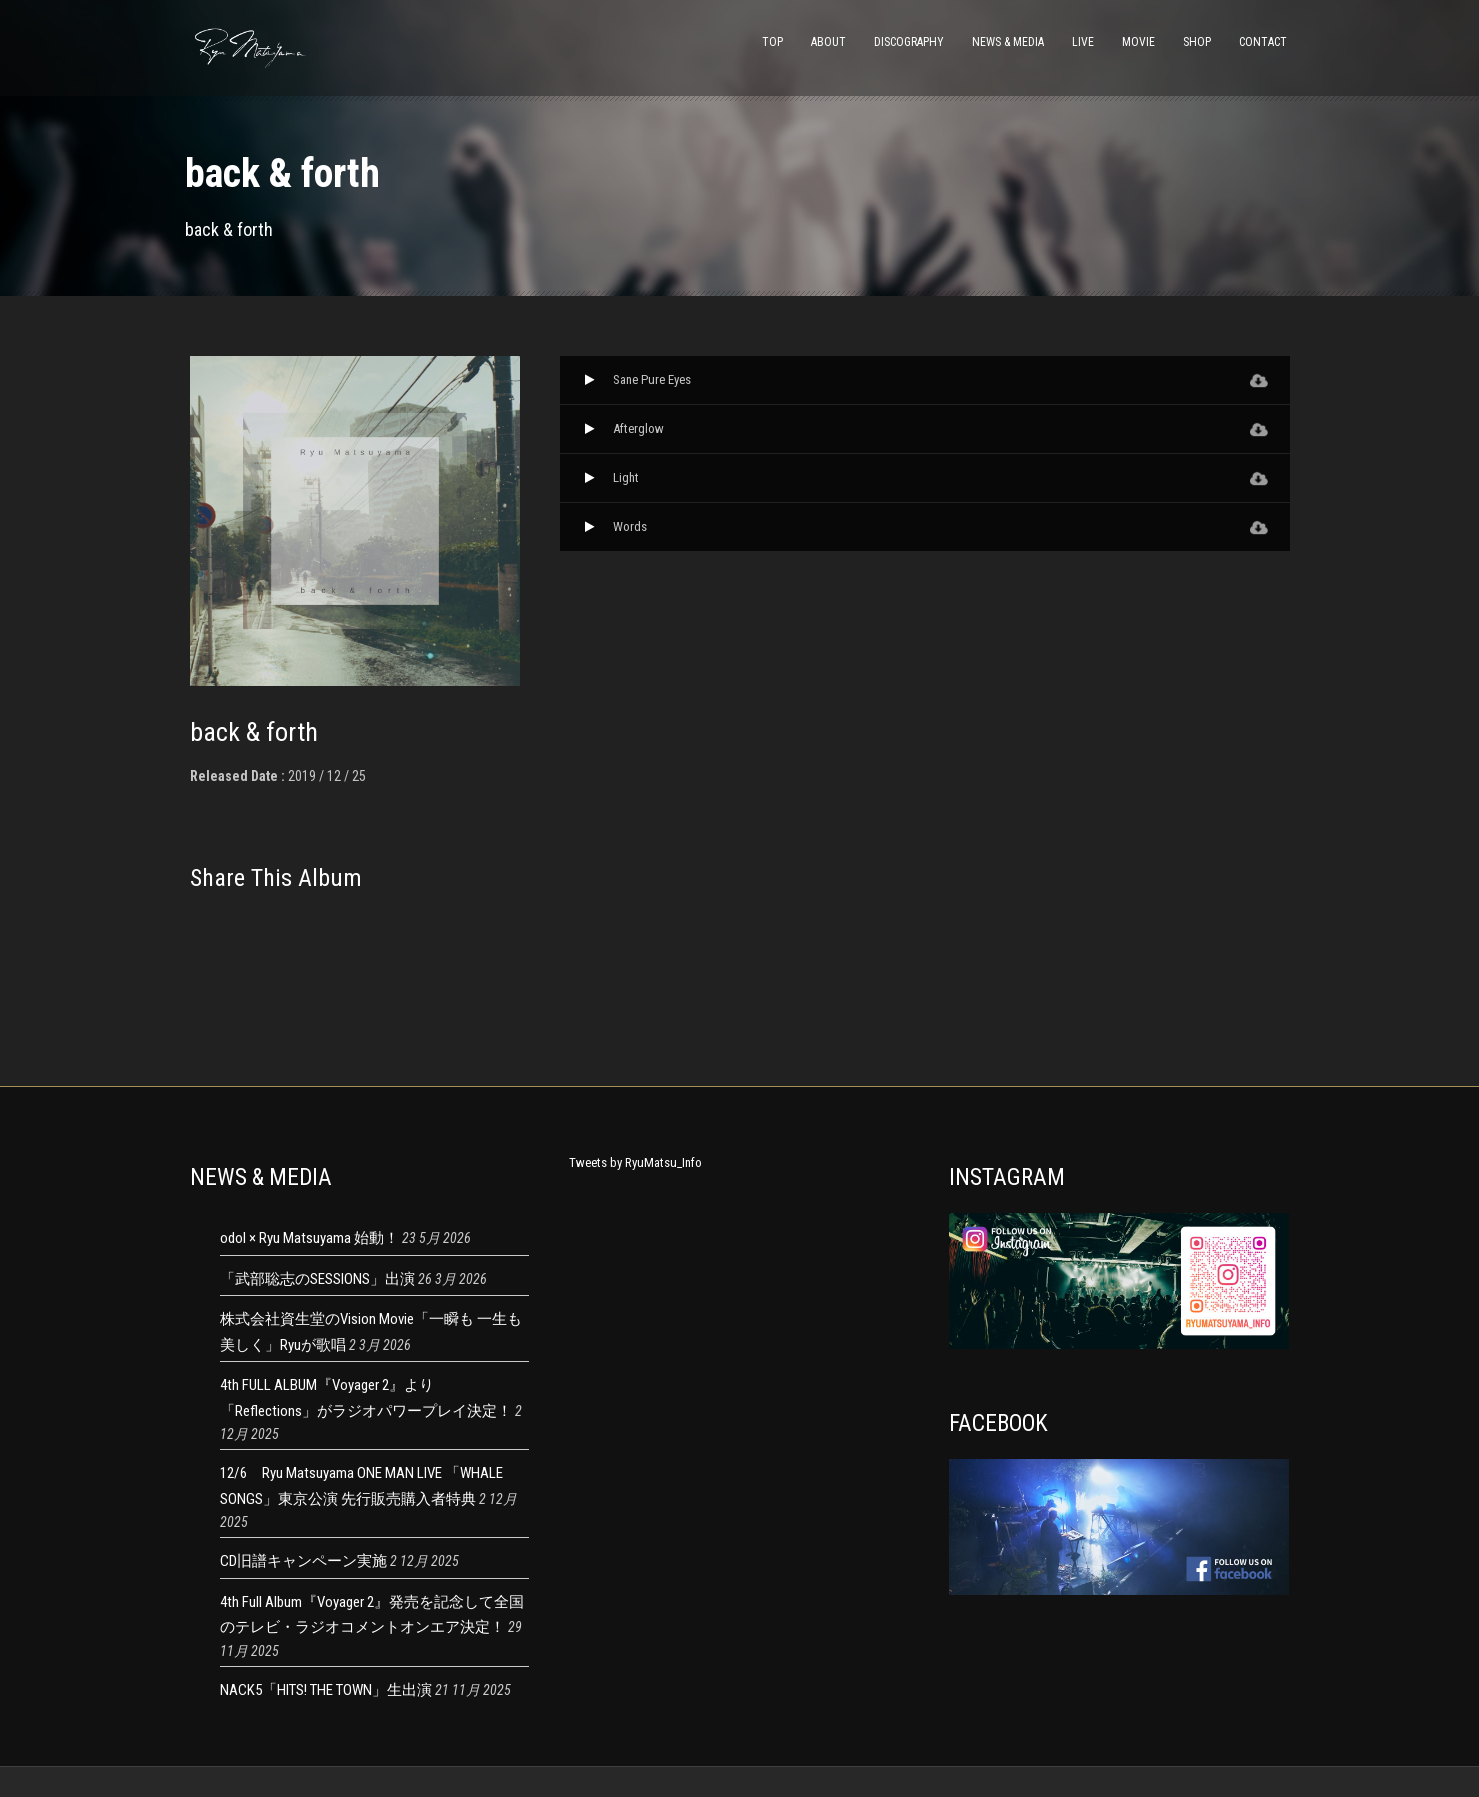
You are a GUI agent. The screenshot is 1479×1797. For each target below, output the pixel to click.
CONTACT (1263, 42)
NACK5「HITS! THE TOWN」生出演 (326, 1690)
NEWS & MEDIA (1008, 42)
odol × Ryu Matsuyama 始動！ (309, 1238)
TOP (772, 42)
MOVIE (1138, 42)
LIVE (1083, 42)
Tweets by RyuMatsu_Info (635, 1162)
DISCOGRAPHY (909, 42)
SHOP (1197, 42)
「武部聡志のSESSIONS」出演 (317, 1279)
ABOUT (828, 42)
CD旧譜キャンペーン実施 (303, 1561)
